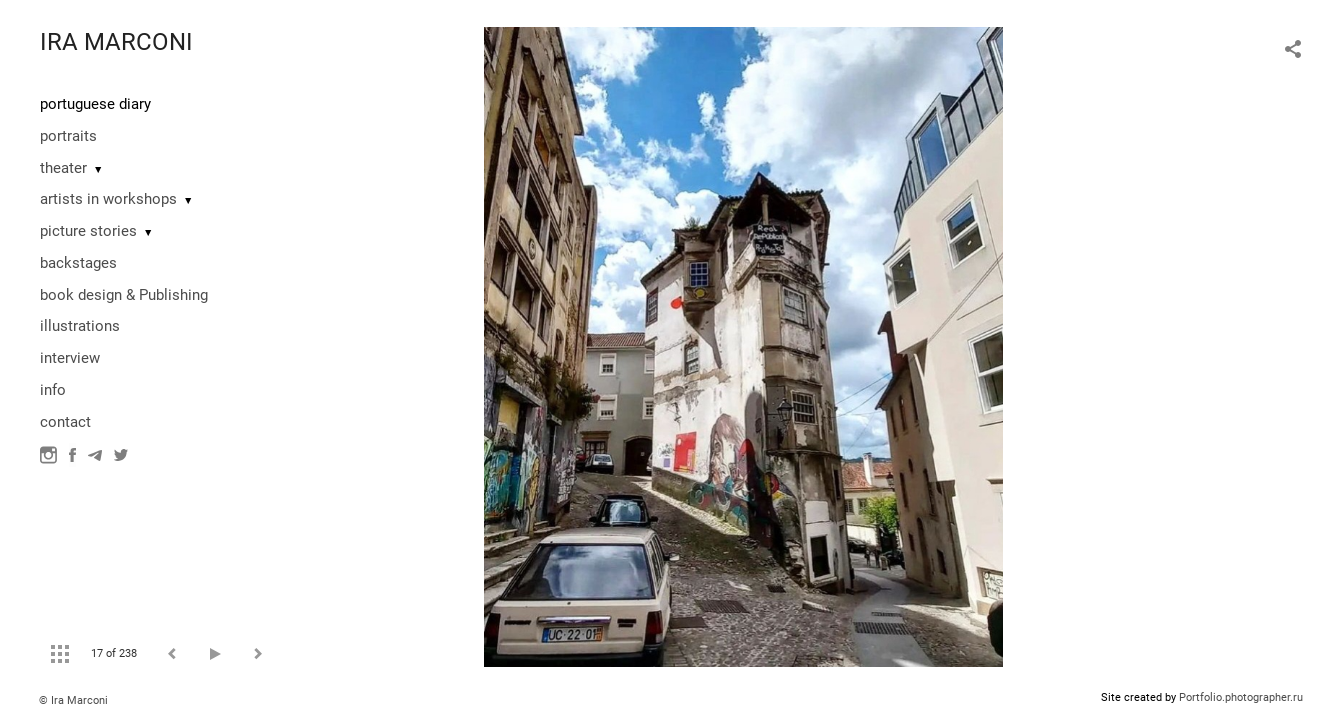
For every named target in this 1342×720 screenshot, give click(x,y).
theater (63, 168)
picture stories (88, 231)
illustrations (80, 326)
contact (65, 422)
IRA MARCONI (116, 42)
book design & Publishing (124, 295)
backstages (78, 263)
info (53, 390)
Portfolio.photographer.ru (1241, 697)
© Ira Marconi (73, 700)
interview (70, 358)
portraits (68, 136)
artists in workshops (108, 199)
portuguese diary (95, 104)
